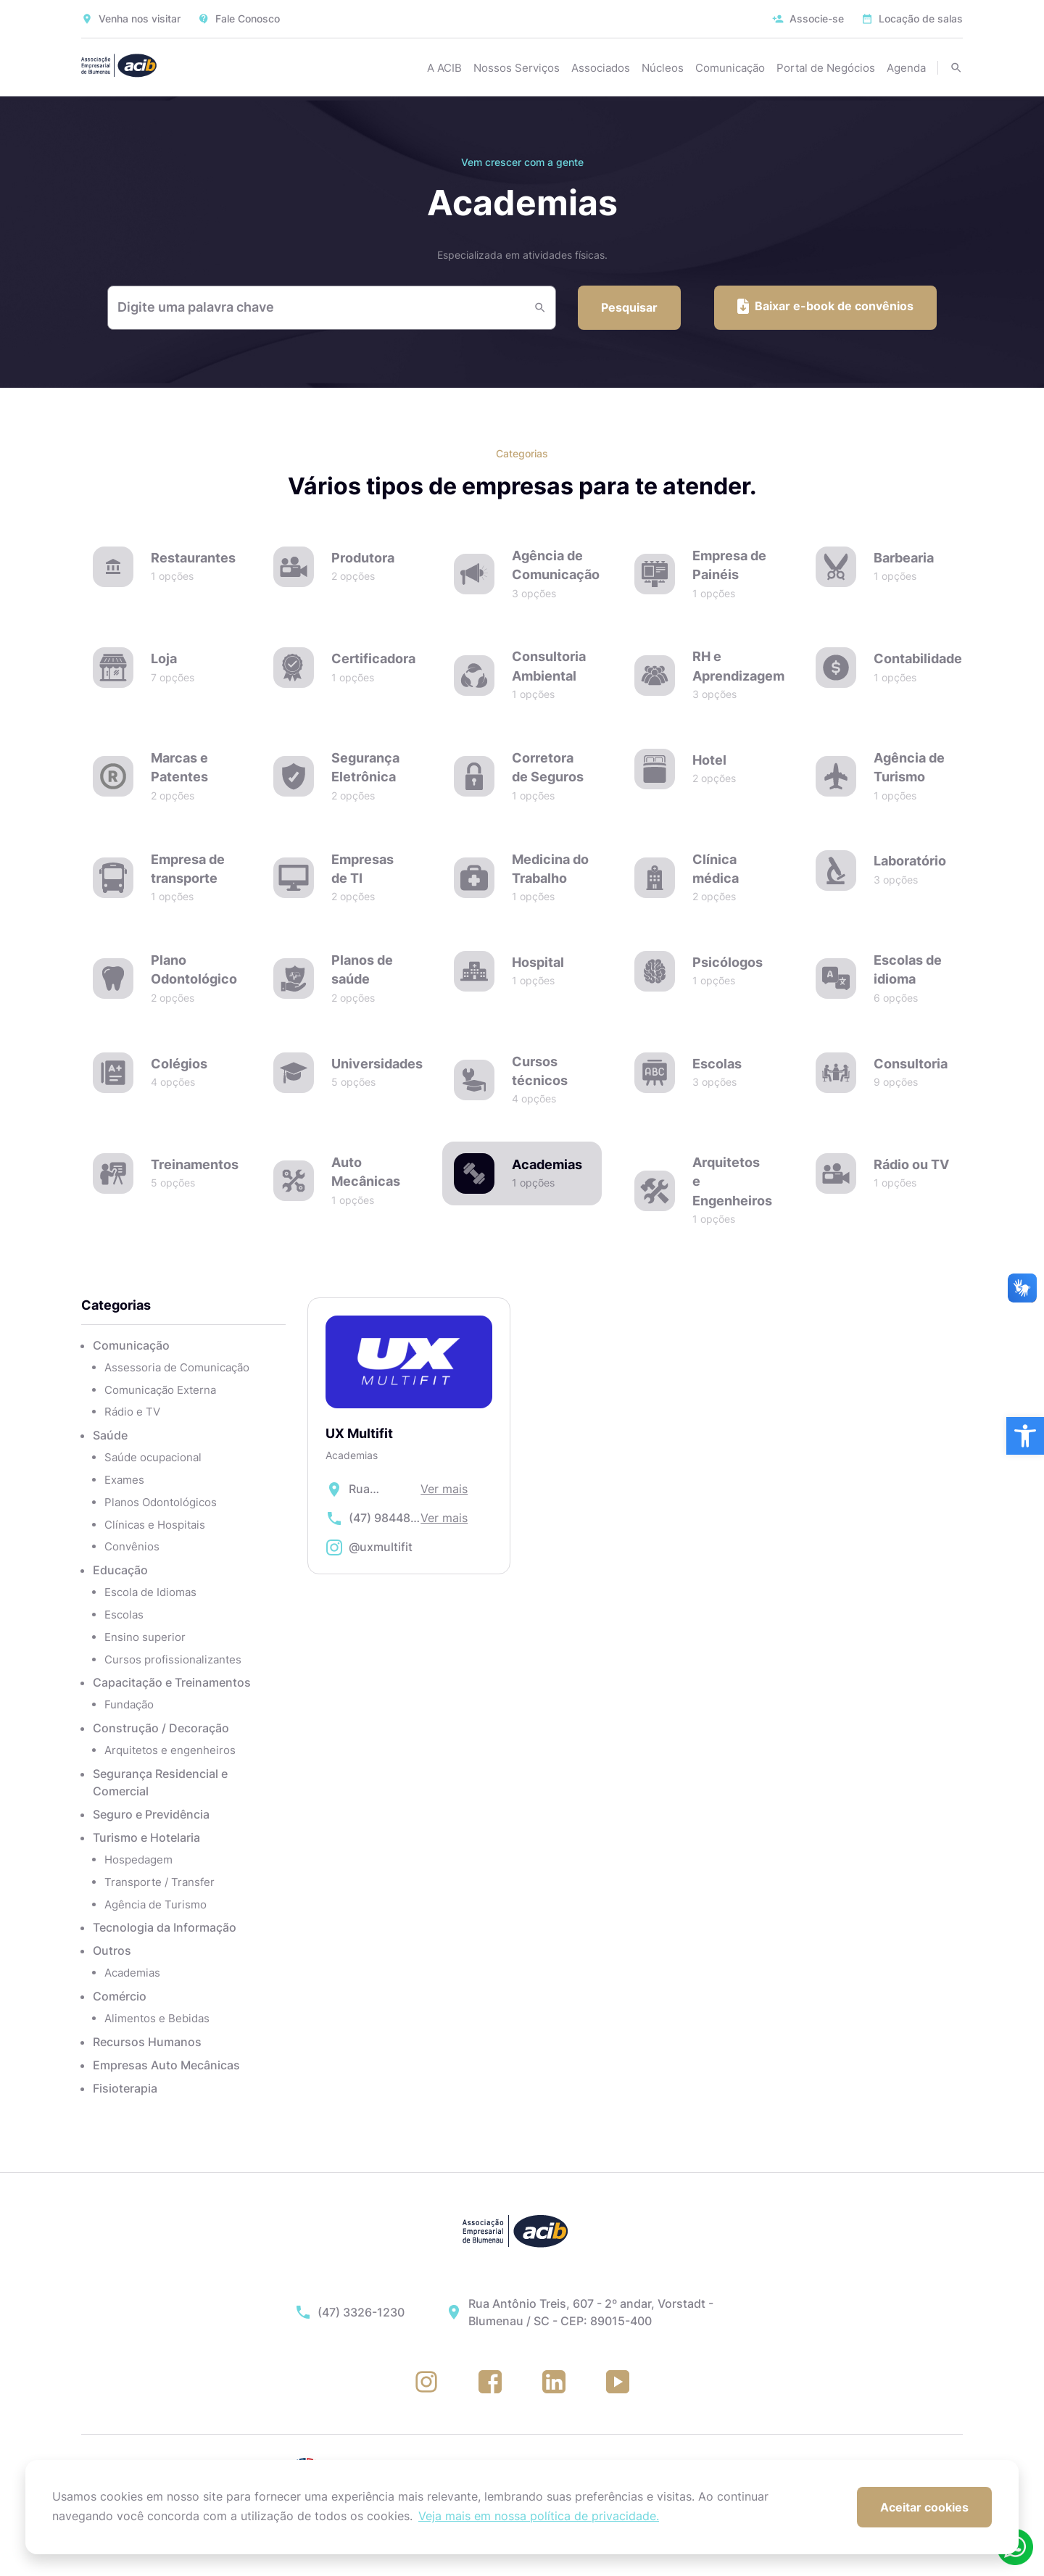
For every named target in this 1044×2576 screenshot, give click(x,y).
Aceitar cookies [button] (924, 2507)
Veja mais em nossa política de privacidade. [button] (538, 2516)
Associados (600, 68)
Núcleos (663, 68)
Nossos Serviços (516, 68)
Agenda (906, 68)
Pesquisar (629, 307)
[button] (1025, 1436)
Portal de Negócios (825, 68)
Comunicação (730, 68)
